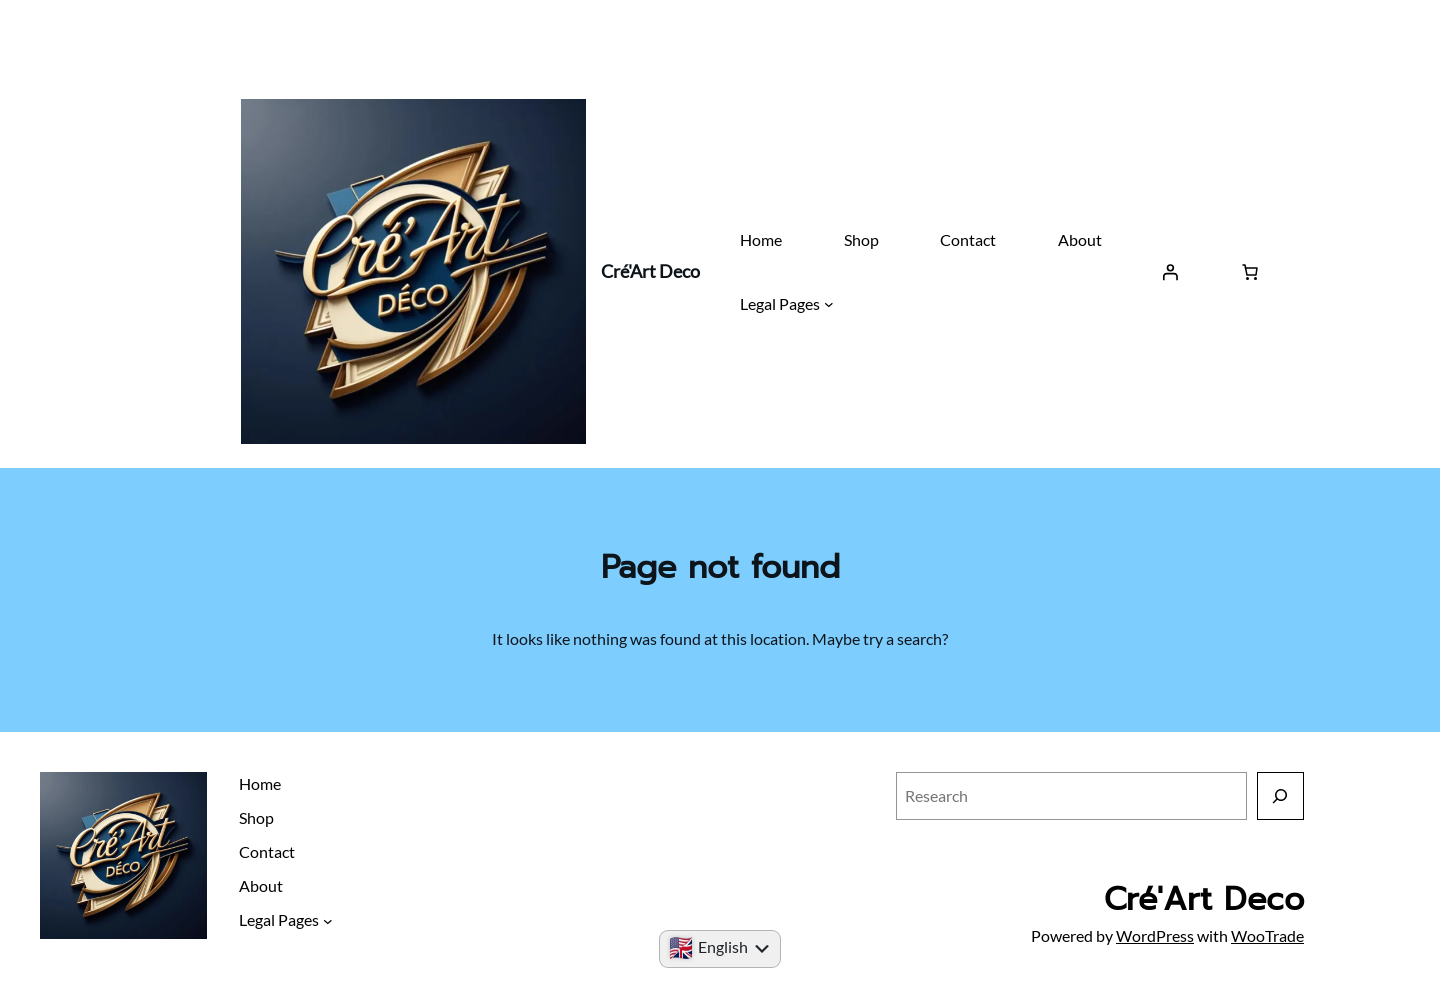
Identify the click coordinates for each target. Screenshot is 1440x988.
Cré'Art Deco (650, 271)
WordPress (1155, 935)
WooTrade (1267, 935)
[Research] (1280, 795)
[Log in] (1170, 272)
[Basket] (1250, 272)
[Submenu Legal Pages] (829, 304)
